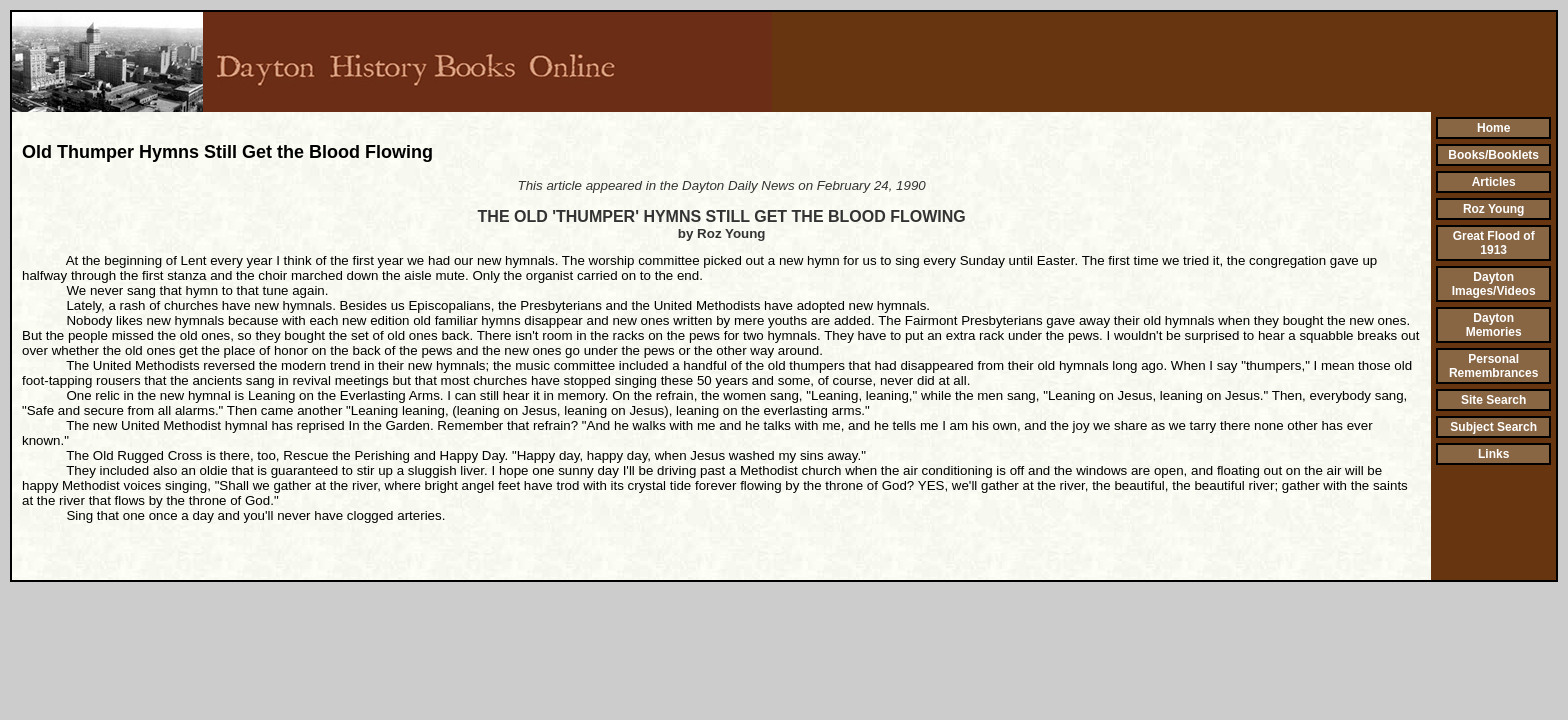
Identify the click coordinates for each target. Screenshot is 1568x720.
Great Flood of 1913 (1494, 243)
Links (1493, 454)
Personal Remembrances (1493, 366)
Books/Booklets (1493, 155)
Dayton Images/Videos (1494, 284)
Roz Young (1494, 209)
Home (1493, 128)
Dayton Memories (1494, 325)
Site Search (1493, 400)
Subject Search (1493, 427)
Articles (1494, 182)
